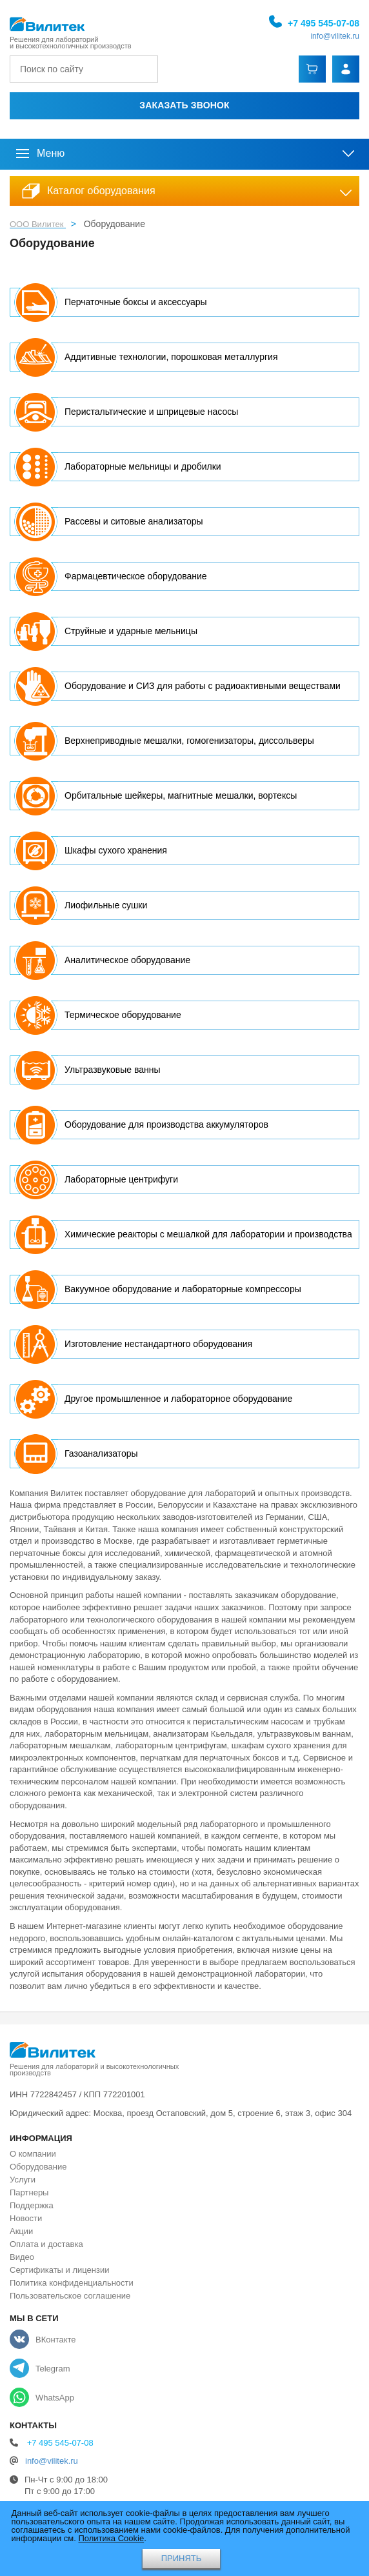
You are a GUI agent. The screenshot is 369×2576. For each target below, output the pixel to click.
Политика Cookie (111, 2538)
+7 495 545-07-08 (323, 23)
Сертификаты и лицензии (59, 2270)
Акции (21, 2231)
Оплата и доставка (46, 2244)
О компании (33, 2154)
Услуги (22, 2179)
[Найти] (145, 69)
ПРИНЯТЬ (181, 2558)
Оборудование (38, 2166)
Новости (26, 2218)
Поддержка (32, 2205)
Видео (22, 2257)
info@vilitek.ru (334, 36)
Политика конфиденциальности (72, 2283)
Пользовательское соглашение (70, 2295)
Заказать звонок (184, 105)
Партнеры (29, 2192)
